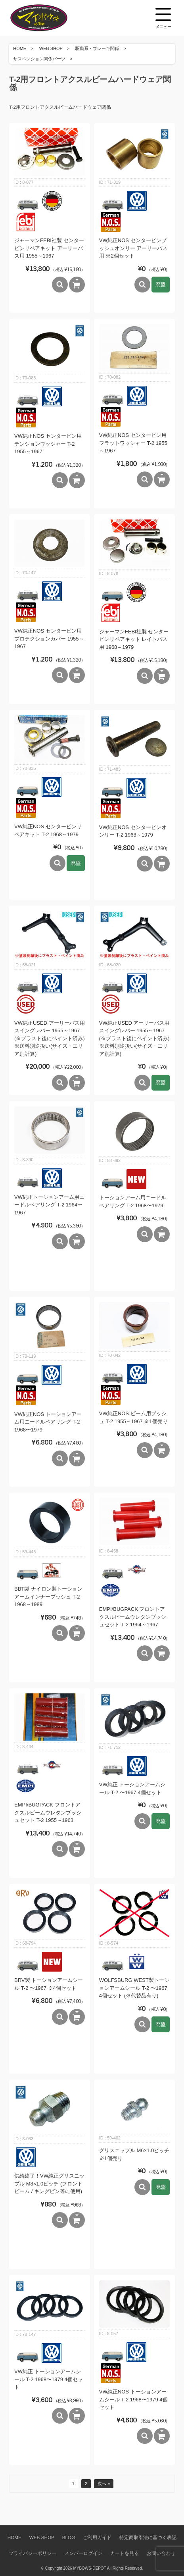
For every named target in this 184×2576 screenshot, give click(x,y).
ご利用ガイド (97, 2537)
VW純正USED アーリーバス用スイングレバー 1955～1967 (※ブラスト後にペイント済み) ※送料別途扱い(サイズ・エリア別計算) (49, 1038)
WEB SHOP (51, 48)
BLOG (68, 2537)
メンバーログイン (83, 2553)
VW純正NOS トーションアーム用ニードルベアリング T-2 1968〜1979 (48, 1422)
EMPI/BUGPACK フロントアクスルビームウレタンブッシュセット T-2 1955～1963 (47, 1812)
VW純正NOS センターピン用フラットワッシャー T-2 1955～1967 (133, 443)
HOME (19, 48)
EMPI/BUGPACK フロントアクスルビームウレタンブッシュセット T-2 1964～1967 (132, 1617)
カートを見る (124, 2553)
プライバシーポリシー (32, 2553)
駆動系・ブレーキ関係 (97, 48)
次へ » (104, 2483)
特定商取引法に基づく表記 (147, 2537)
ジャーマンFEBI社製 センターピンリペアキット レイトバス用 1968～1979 (134, 639)
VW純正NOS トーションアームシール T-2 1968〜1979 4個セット (133, 2399)
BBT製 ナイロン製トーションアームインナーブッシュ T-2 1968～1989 (48, 1596)
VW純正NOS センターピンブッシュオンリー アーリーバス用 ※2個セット (133, 248)
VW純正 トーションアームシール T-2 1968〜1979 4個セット (48, 2379)
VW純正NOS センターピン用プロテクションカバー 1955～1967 (49, 638)
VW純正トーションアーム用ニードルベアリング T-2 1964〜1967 (49, 1205)
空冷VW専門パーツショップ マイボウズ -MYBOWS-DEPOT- (48, 18)
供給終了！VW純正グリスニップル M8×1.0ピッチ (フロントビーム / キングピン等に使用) (49, 2183)
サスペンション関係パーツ (39, 58)
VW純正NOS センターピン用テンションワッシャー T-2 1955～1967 (48, 443)
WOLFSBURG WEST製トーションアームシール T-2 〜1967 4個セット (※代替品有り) (134, 1988)
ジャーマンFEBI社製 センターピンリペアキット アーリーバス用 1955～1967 (49, 248)
